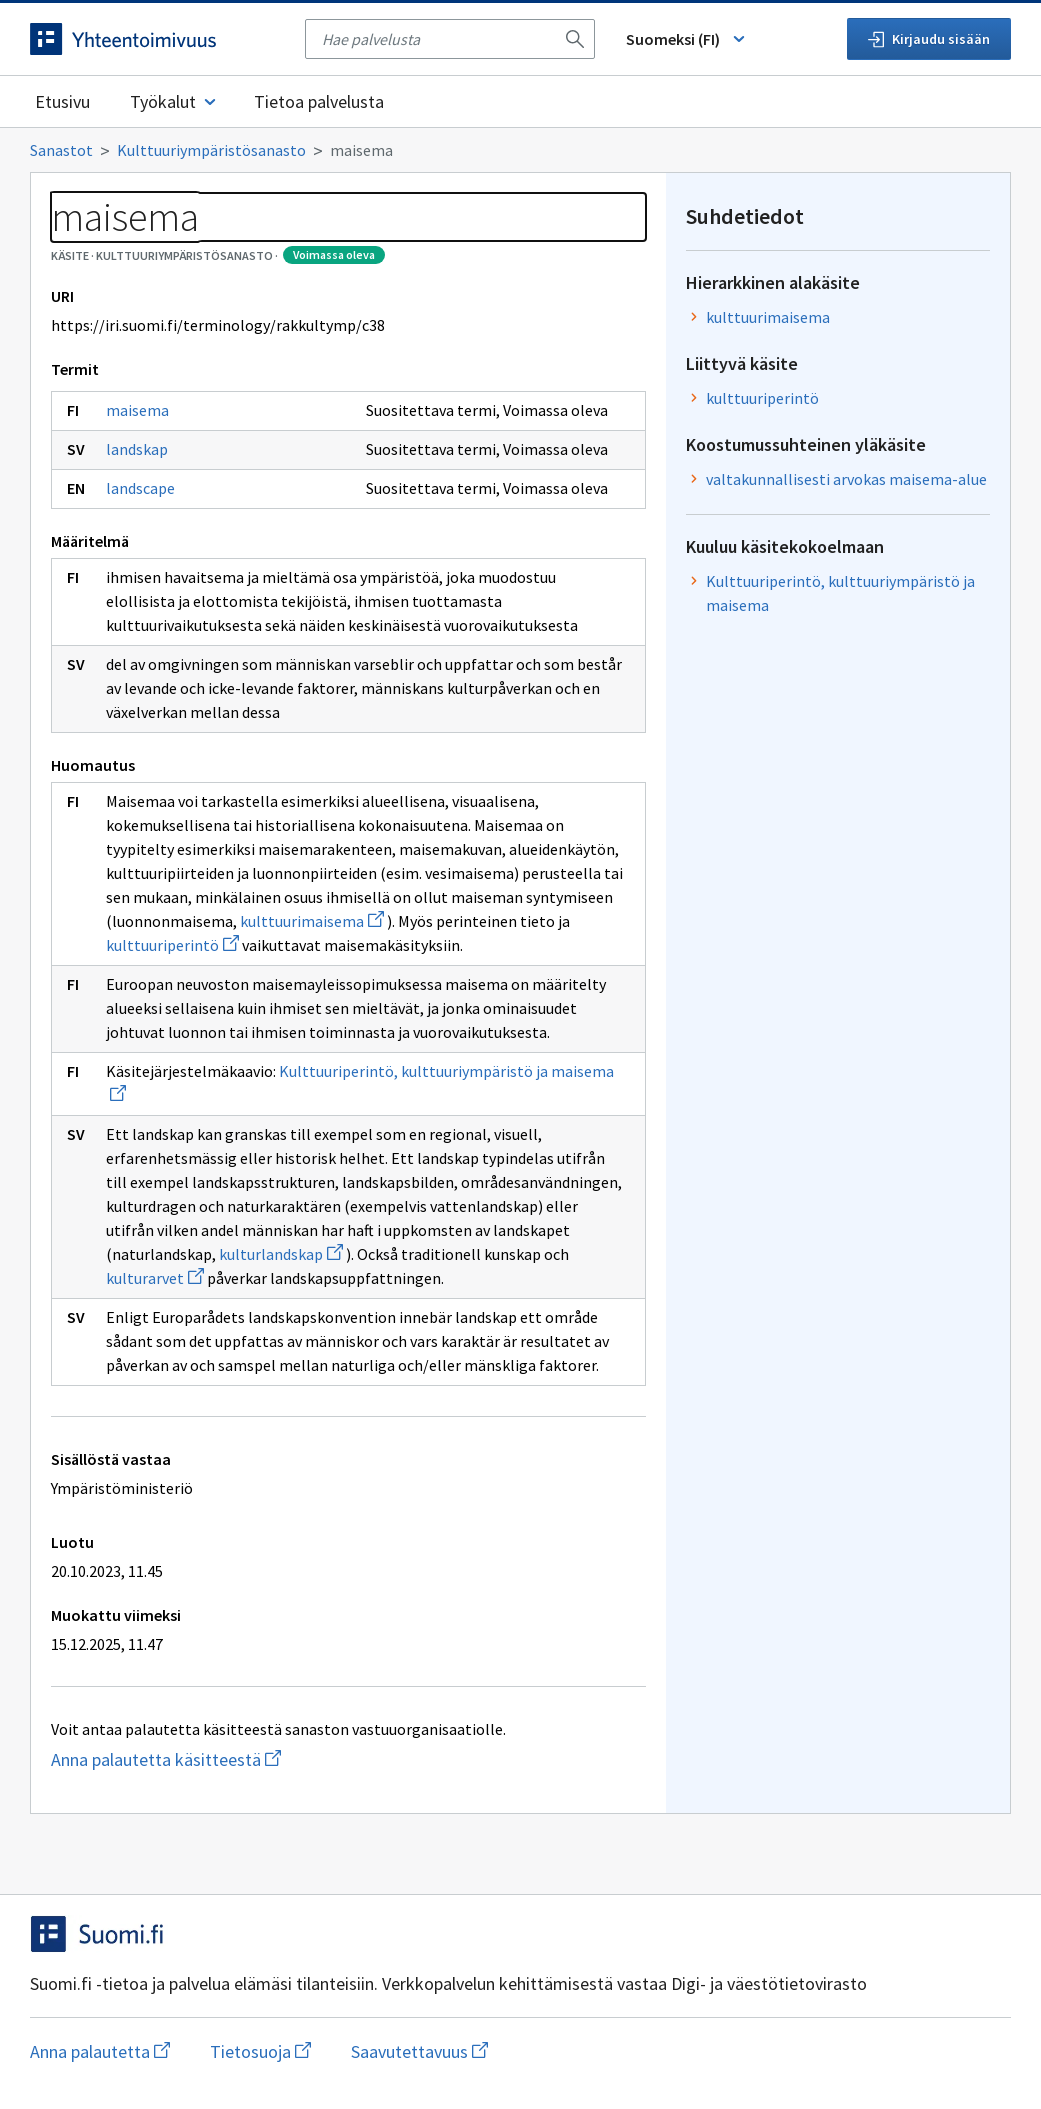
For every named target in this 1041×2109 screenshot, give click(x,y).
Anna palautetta (100, 2051)
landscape (140, 488)
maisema (137, 410)
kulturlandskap (281, 1254)
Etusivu (62, 101)
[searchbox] (438, 39)
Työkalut (174, 101)
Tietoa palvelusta (319, 101)
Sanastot (61, 150)
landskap (137, 449)
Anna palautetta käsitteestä (260, 1759)
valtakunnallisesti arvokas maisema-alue (846, 479)
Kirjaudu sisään (929, 39)
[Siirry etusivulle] (157, 39)
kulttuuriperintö (172, 945)
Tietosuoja (260, 2051)
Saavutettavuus (419, 2051)
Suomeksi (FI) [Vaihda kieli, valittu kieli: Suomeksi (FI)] (687, 39)
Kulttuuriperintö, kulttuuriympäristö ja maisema (840, 593)
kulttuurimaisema (312, 921)
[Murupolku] (520, 150)
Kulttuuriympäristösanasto (211, 150)
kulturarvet (155, 1278)
